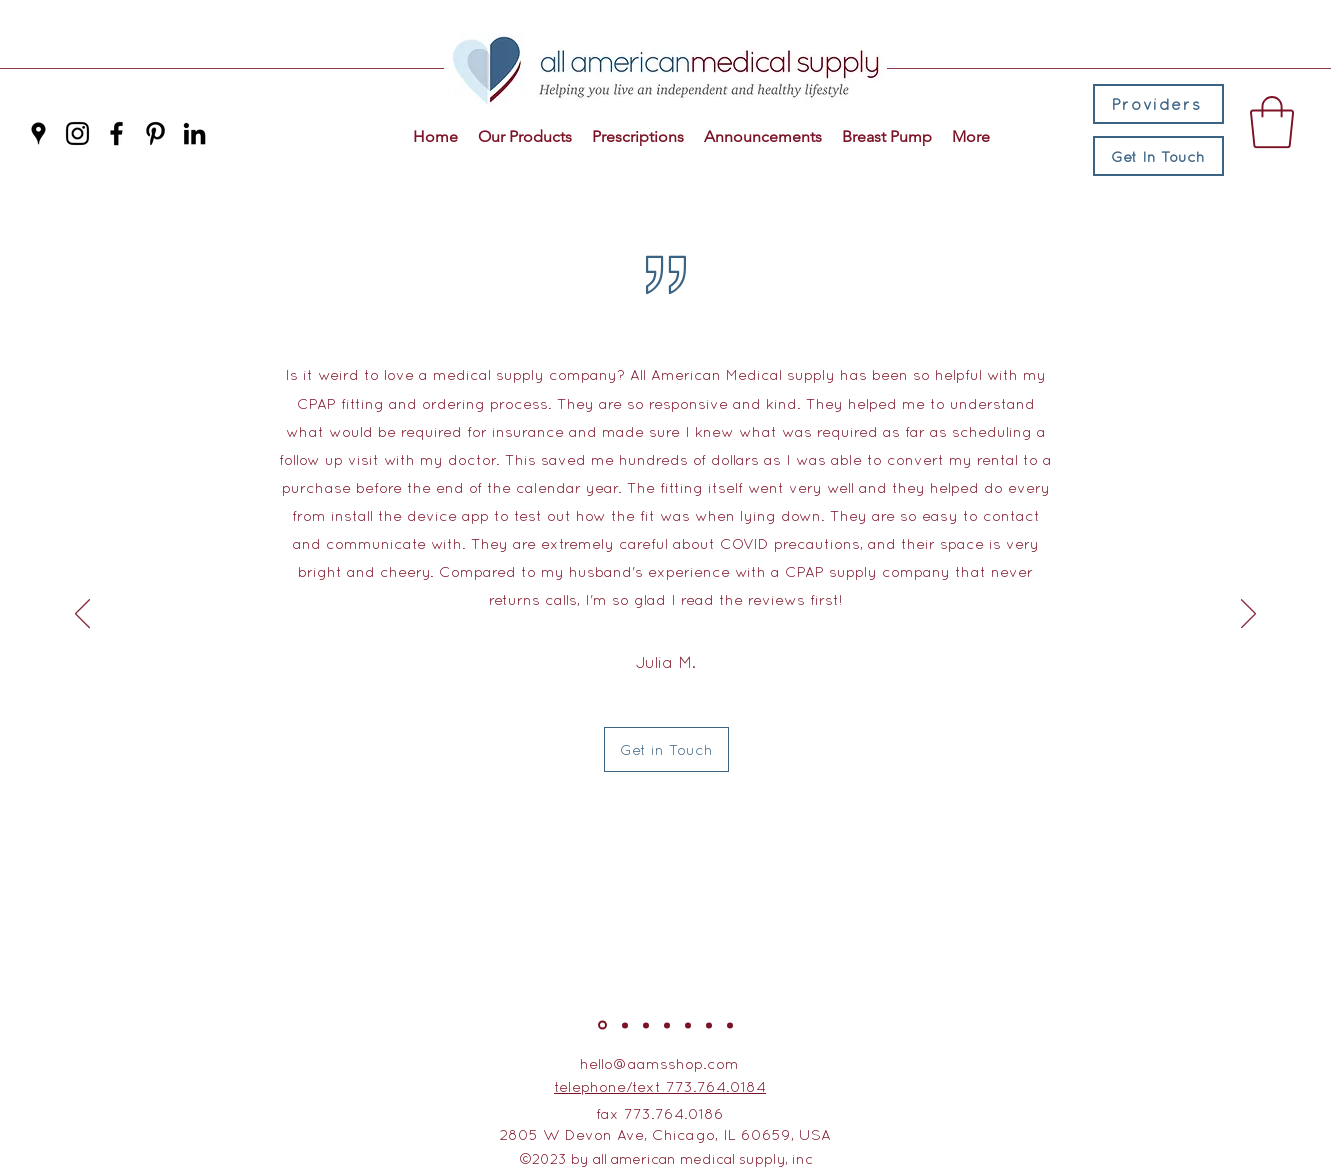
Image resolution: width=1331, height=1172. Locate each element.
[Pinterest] (155, 133)
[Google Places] (38, 133)
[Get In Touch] (1158, 156)
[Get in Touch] (666, 749)
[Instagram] (77, 133)
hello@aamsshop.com (659, 1063)
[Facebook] (116, 133)
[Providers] (1158, 104)
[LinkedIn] (194, 133)
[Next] (1248, 615)
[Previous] (82, 615)
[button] (1272, 122)
